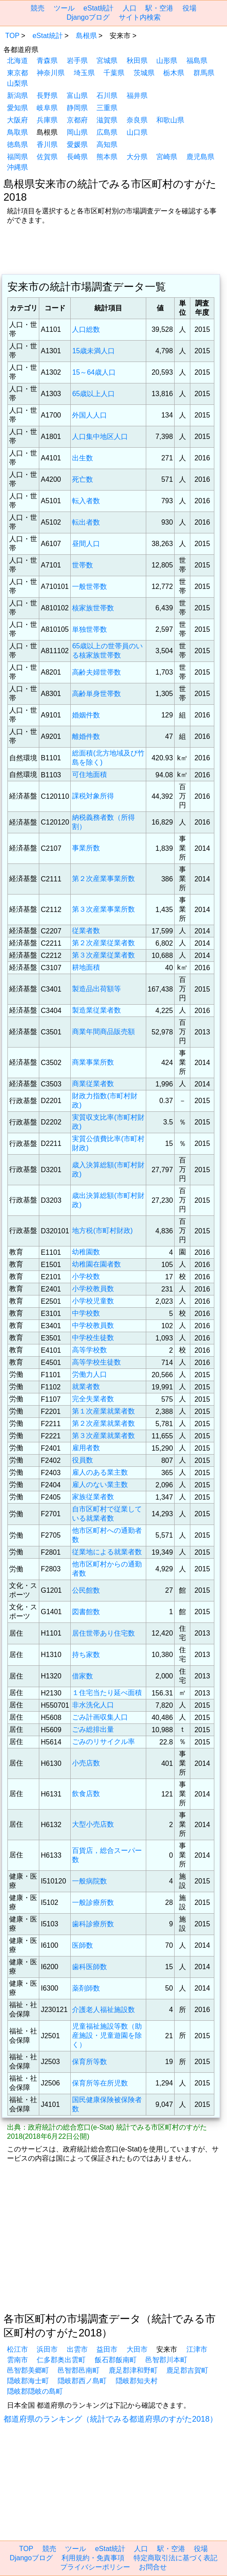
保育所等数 (89, 2061)
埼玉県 (84, 73)
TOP (12, 35)
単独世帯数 (89, 629)
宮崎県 (166, 156)
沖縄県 (17, 167)
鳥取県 (17, 132)
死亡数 (82, 479)
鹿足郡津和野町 (133, 2370)
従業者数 (86, 930)
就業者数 (86, 1386)
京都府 (77, 120)
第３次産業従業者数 (103, 955)
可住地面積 (89, 774)
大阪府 (17, 120)
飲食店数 (86, 1793)
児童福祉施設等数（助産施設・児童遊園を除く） (107, 2035)
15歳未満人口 (93, 351)
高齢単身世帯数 (96, 693)
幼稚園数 (86, 1252)
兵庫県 (47, 120)
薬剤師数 (86, 1988)
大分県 (137, 156)
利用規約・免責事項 (93, 2558)
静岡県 (77, 107)
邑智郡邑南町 (79, 2370)
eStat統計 (98, 8)
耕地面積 (86, 967)
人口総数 (86, 329)
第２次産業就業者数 (103, 1423)
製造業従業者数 (96, 1010)
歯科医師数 (89, 1966)
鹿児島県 (200, 156)
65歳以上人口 (93, 393)
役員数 (82, 1460)
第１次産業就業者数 (103, 1411)
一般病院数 (89, 1881)
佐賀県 (47, 156)
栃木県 (173, 73)
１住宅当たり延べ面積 (107, 1692)
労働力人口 (89, 1374)
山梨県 (17, 83)
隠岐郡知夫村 (137, 2381)
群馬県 (203, 73)
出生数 (82, 458)
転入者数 (86, 501)
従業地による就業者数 (107, 1552)
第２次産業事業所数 (103, 878)
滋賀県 (106, 120)
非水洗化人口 (93, 1705)
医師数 (82, 1945)
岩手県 (77, 60)
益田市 (106, 2349)
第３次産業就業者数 (103, 1435)
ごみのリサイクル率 (103, 1741)
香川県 (47, 144)
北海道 (17, 60)
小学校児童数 (93, 1301)
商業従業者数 (93, 1083)
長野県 (47, 95)
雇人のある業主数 (100, 1472)
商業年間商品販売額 (103, 1031)
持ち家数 (86, 1654)
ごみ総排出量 (93, 1729)
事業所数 (86, 848)
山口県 (137, 132)
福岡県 (17, 156)
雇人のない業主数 (100, 1484)
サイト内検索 (140, 17)
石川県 (106, 95)
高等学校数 (89, 1350)
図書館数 (86, 1611)
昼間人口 (86, 543)
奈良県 (137, 120)
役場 (189, 8)
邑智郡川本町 (166, 2360)
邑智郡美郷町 (28, 2370)
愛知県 (17, 107)
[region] (113, 250)
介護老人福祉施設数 (103, 2009)
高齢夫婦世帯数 (96, 672)
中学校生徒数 (93, 1337)
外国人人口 (89, 415)
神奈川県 (51, 73)
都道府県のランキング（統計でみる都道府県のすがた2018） (110, 2419)
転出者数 (86, 522)
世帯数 (82, 565)
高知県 (106, 144)
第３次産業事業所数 (103, 909)
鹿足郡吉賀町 (187, 2370)
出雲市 (77, 2349)
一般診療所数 (93, 1902)
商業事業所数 (93, 1062)
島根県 (86, 35)
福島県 (196, 60)
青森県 (47, 60)
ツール (64, 8)
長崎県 (77, 156)
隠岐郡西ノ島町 (82, 2381)
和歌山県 (170, 120)
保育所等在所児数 (100, 2083)
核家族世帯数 (93, 608)
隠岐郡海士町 (28, 2381)
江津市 (196, 2349)
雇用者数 (86, 1448)
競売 (38, 8)
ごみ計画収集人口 (100, 1717)
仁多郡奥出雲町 (61, 2360)
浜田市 (47, 2349)
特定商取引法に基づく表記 (175, 2558)
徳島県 (17, 144)
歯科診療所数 (93, 1924)
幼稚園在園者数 (96, 1264)
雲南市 (17, 2360)
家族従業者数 (93, 1496)
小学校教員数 (93, 1288)
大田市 (137, 2349)
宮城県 (106, 60)
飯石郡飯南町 (116, 2360)
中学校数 (86, 1313)
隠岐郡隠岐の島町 (35, 2391)
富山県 (77, 95)
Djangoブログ (88, 17)
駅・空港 (159, 8)
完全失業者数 (93, 1399)
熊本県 (106, 156)
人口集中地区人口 (100, 436)
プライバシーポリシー (95, 2567)
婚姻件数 (86, 715)
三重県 (106, 107)
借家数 (82, 1676)
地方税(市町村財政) (102, 1230)
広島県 (106, 132)
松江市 (17, 2349)
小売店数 (86, 1763)
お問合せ (153, 2567)
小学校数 (86, 1276)
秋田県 (137, 60)
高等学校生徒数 (96, 1362)
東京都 (17, 73)
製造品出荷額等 (96, 988)
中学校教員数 (93, 1325)
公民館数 (86, 1590)
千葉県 (113, 73)
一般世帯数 (89, 586)
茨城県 (144, 73)
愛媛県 (77, 144)
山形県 (166, 60)
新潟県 (17, 95)
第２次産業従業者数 (103, 943)
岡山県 (77, 132)
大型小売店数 (93, 1824)
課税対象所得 (93, 796)
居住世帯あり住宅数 (103, 1633)
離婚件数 (86, 736)
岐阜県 (47, 107)
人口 (130, 8)
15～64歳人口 (94, 372)
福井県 (137, 95)
